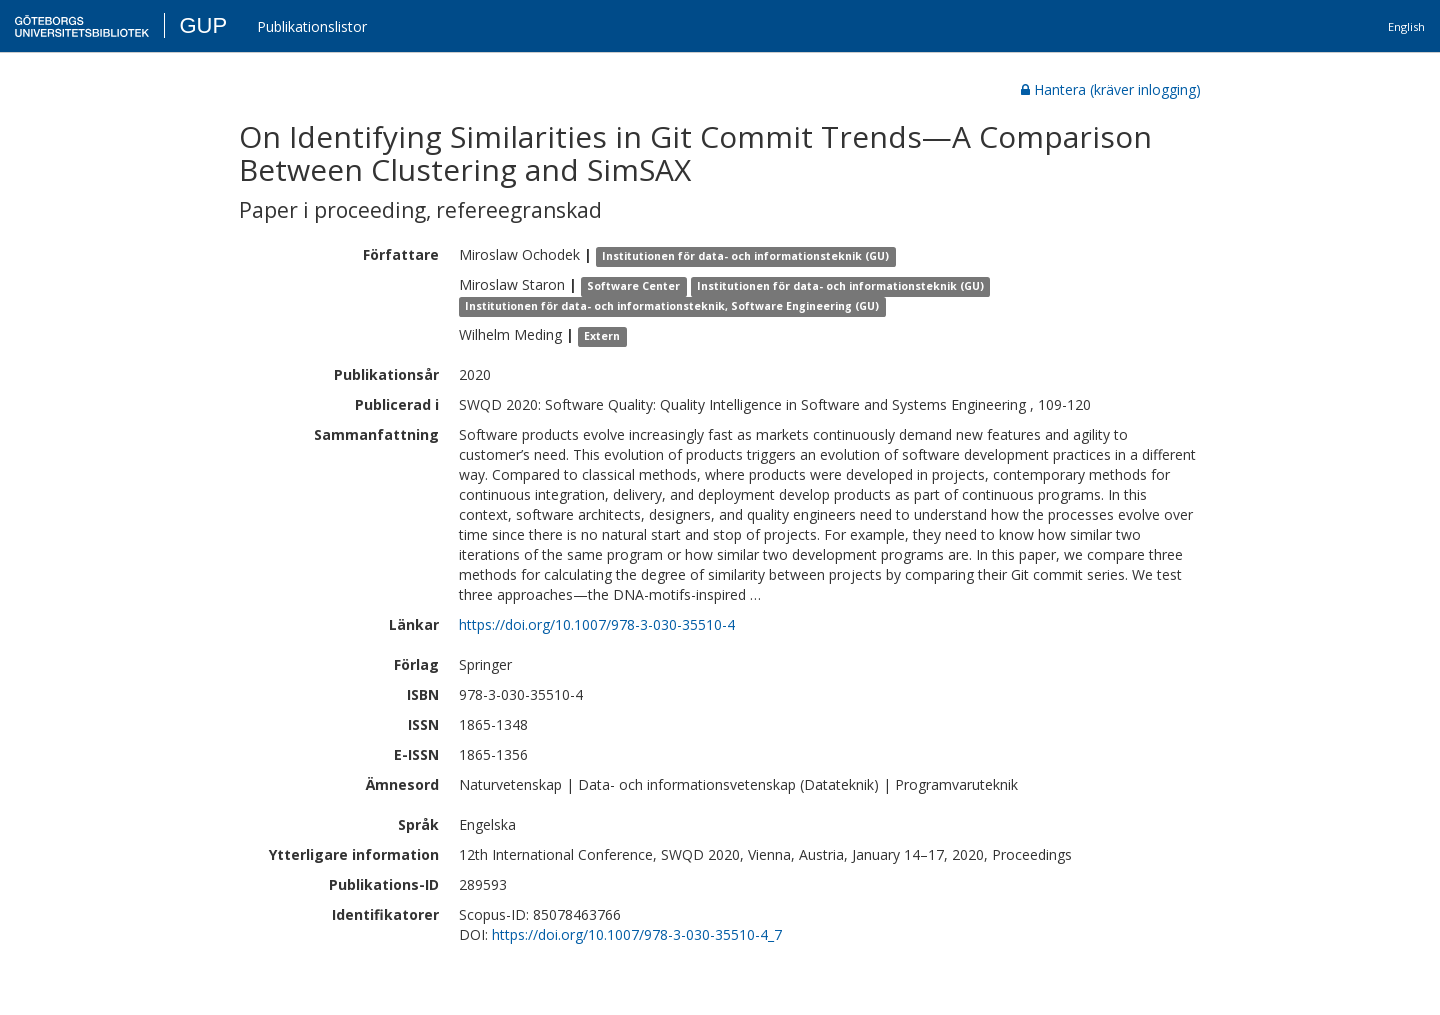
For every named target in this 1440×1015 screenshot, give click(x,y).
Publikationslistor (312, 26)
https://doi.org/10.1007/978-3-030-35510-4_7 (637, 934)
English (1406, 26)
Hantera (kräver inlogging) (1111, 89)
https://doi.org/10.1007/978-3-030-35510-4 (597, 624)
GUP (203, 25)
